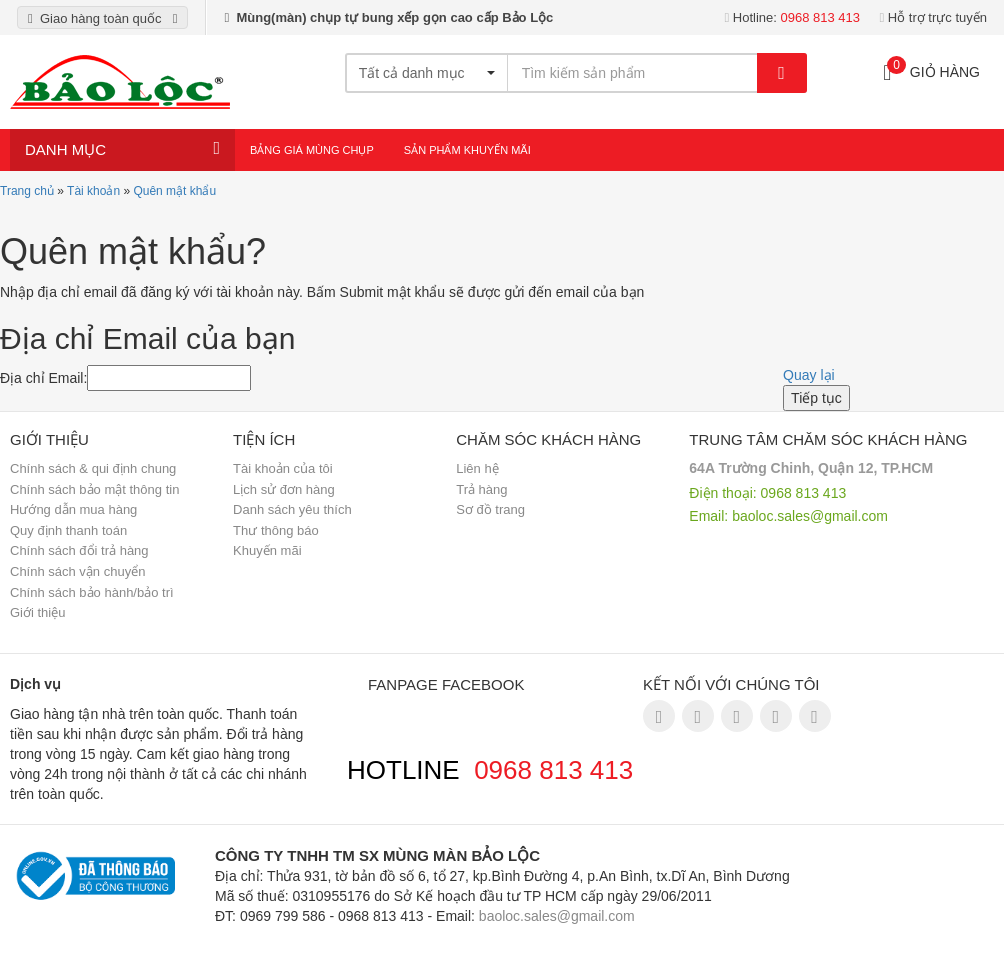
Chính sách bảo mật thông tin (94, 489)
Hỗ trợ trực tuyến (933, 17)
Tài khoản (93, 191)
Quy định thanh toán (68, 530)
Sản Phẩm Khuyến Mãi (467, 150)
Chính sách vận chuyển (77, 571)
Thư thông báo (276, 530)
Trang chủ (27, 191)
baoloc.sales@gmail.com (810, 516)
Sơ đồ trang (490, 509)
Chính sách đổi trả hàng (79, 550)
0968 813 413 (553, 770)
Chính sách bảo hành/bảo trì (92, 592)
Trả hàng (481, 489)
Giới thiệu (37, 612)
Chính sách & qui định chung (93, 468)
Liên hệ (477, 468)
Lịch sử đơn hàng (284, 489)
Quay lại (809, 375)
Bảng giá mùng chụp (312, 150)
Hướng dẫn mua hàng (73, 509)
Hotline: (792, 17)
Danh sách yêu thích (292, 509)
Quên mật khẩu (174, 191)
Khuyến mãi (267, 550)
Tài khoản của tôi (283, 468)
